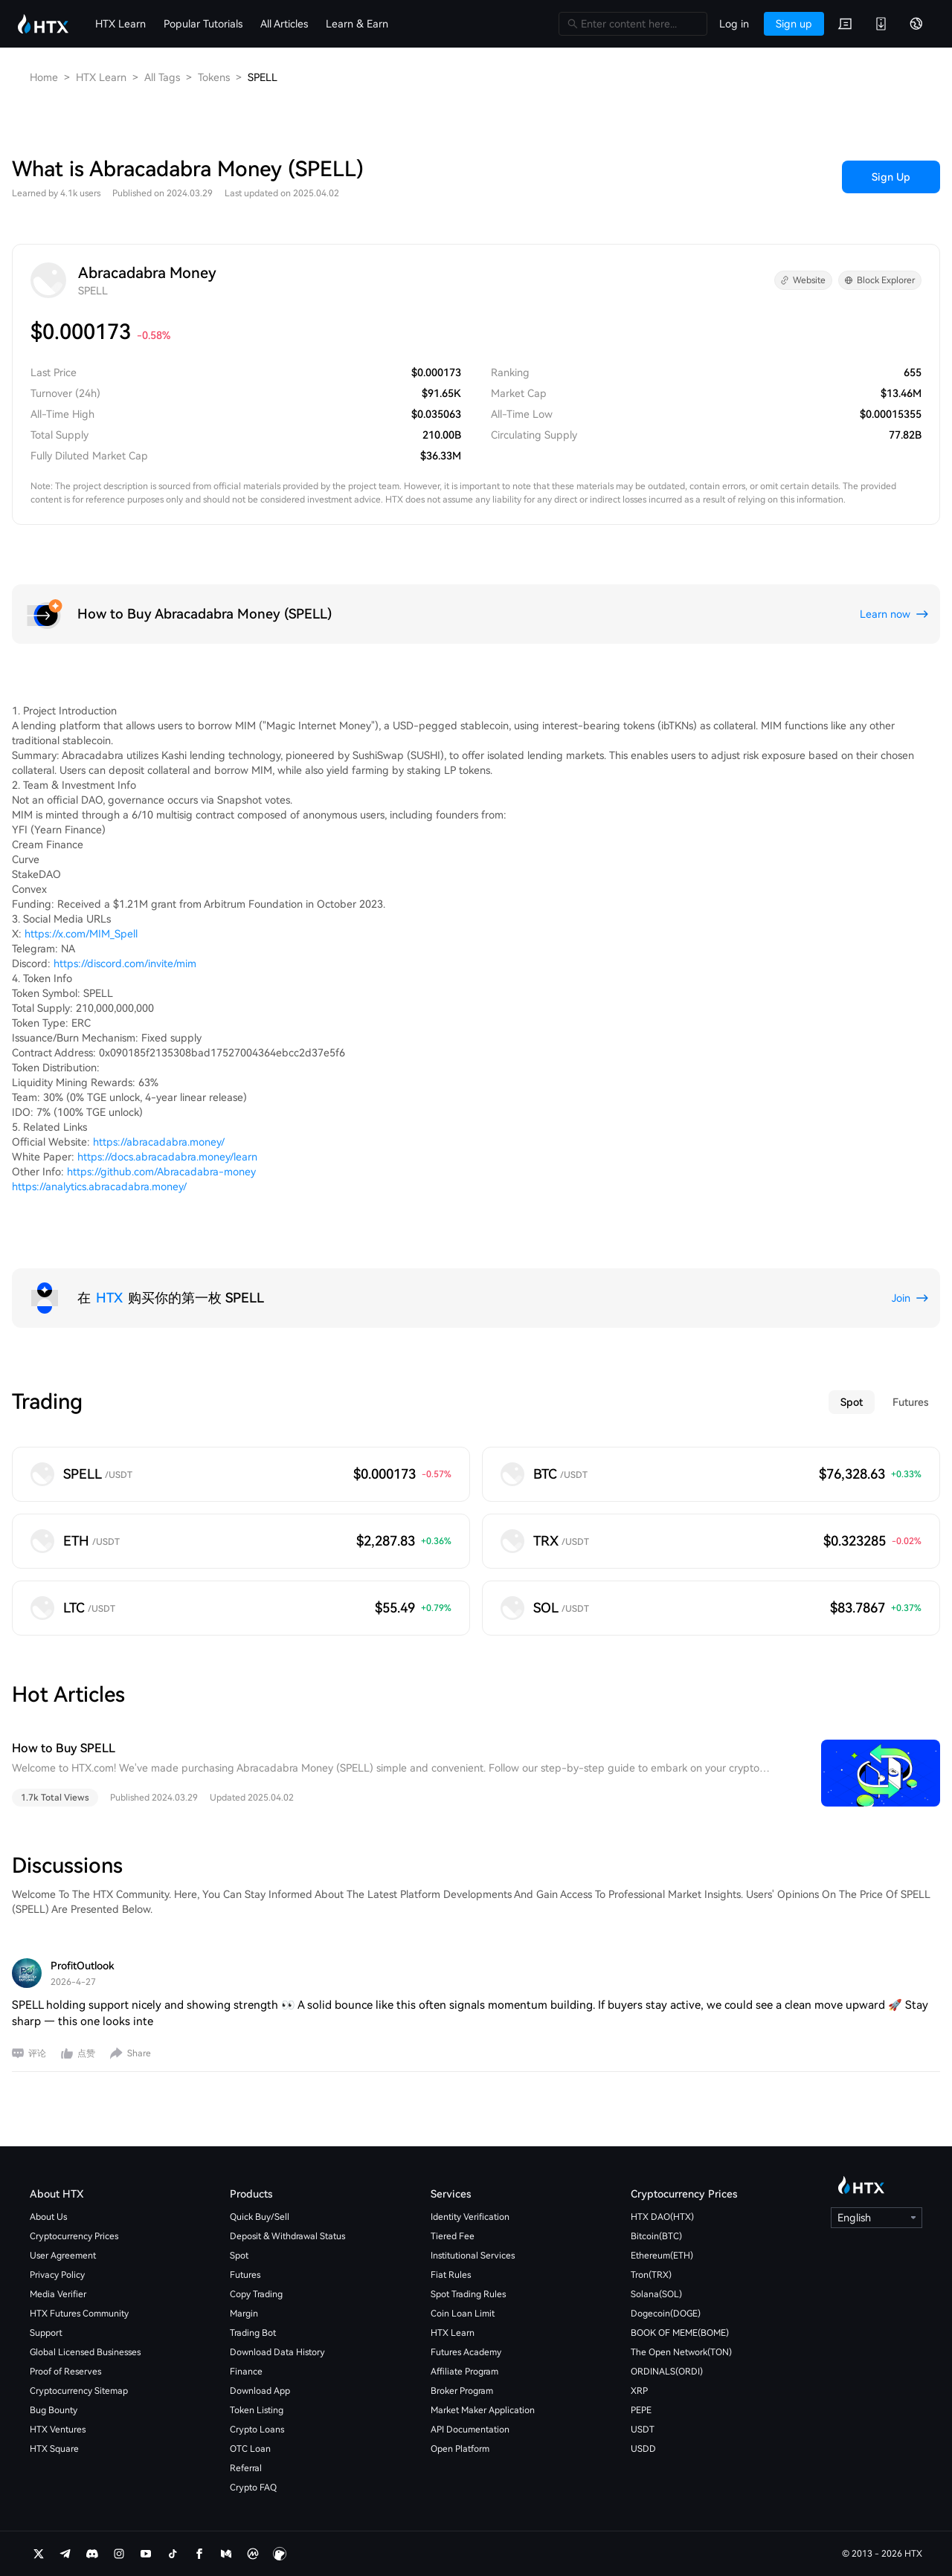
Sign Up (891, 177)
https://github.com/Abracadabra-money (161, 1172)
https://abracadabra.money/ (159, 1142)
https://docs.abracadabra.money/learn (167, 1157)
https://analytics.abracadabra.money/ (99, 1186)
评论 (37, 2053)
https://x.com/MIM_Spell (81, 934)
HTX (109, 1297)
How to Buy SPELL (63, 1748)
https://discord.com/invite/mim (125, 963)
